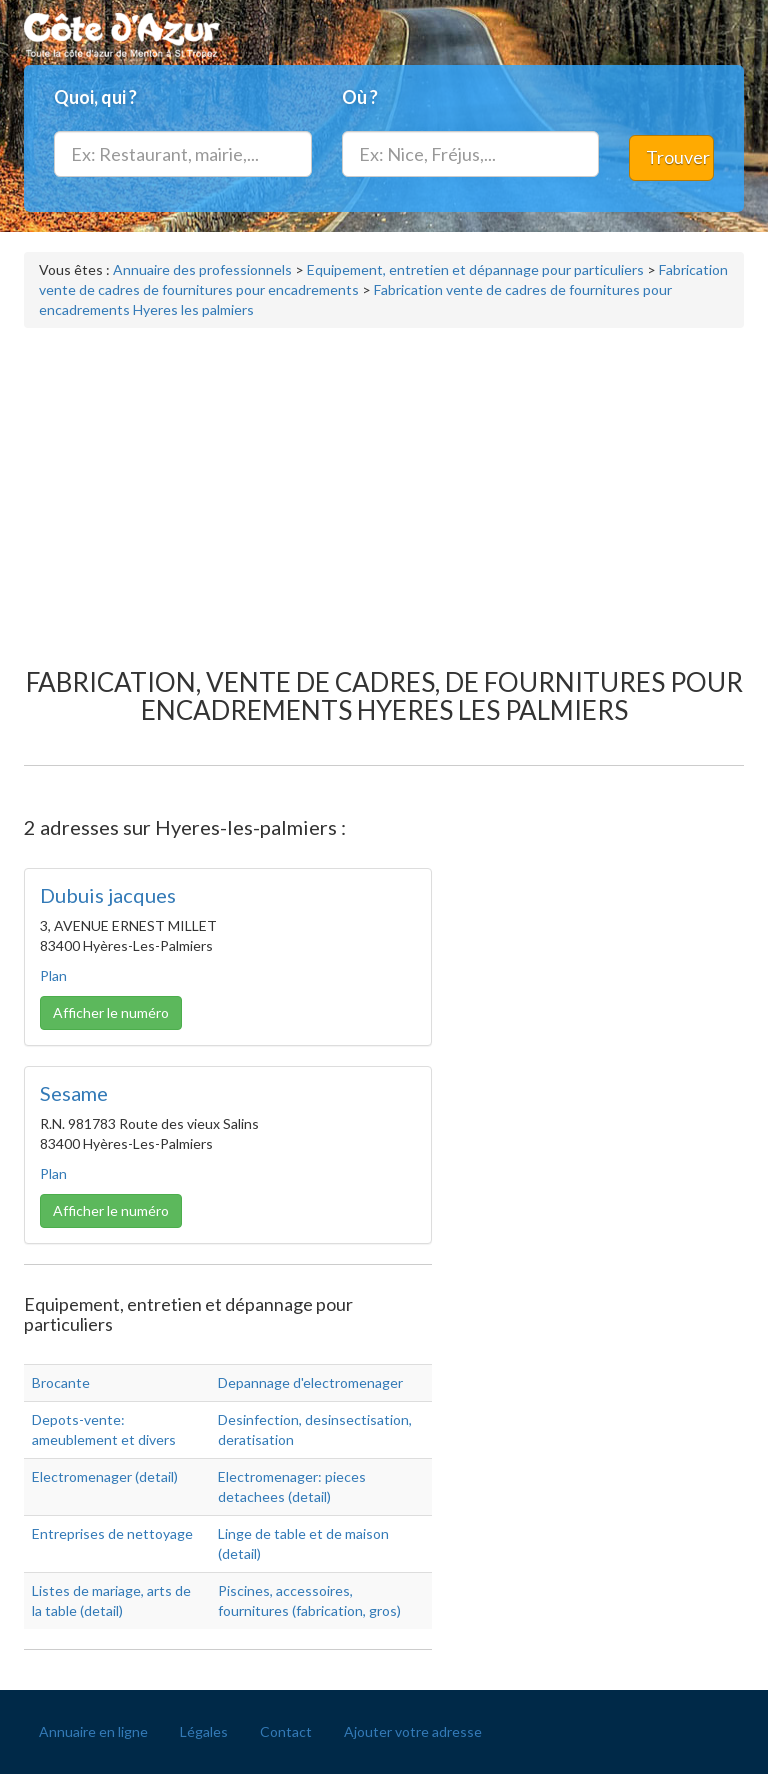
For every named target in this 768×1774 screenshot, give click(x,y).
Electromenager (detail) (105, 1476)
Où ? (360, 97)
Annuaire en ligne (93, 1731)
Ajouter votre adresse (413, 1731)
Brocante (61, 1382)
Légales (204, 1731)
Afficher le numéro (111, 1012)
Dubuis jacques (108, 895)
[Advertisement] (384, 488)
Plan (53, 975)
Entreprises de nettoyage (112, 1533)
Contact (286, 1731)
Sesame (74, 1093)
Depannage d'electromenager (310, 1382)
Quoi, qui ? (95, 97)
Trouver (678, 157)
